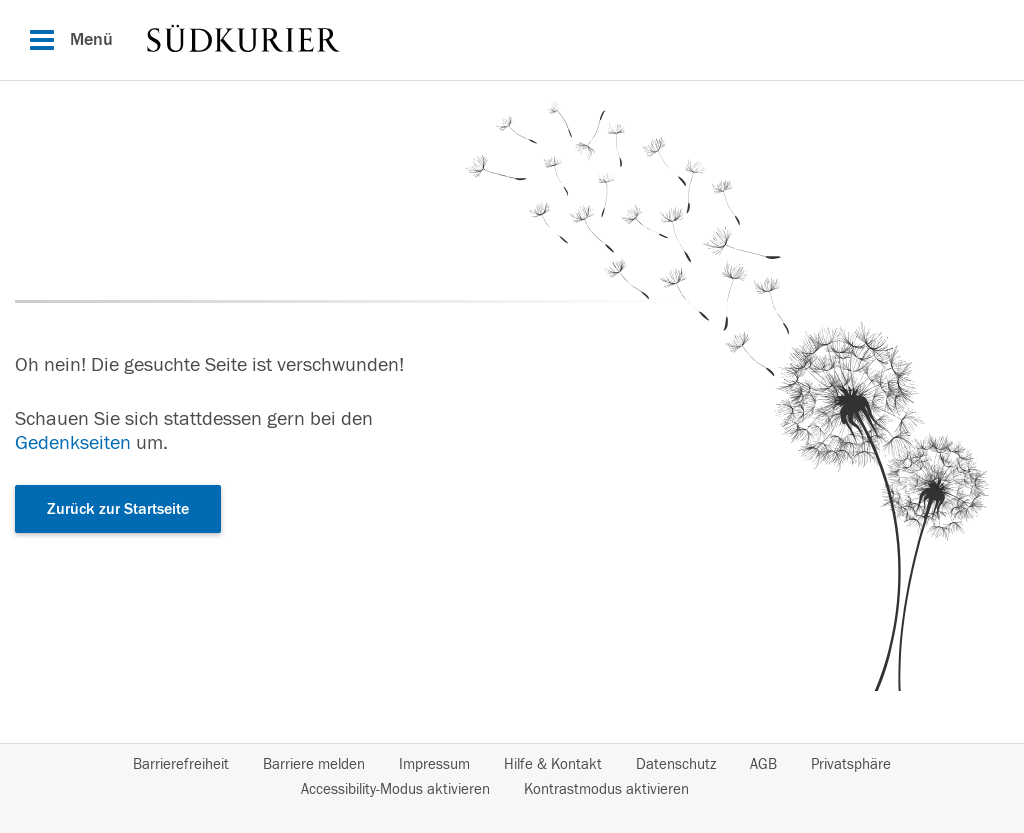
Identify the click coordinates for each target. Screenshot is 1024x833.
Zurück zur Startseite (118, 509)
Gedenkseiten (73, 442)
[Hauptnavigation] (512, 40)
